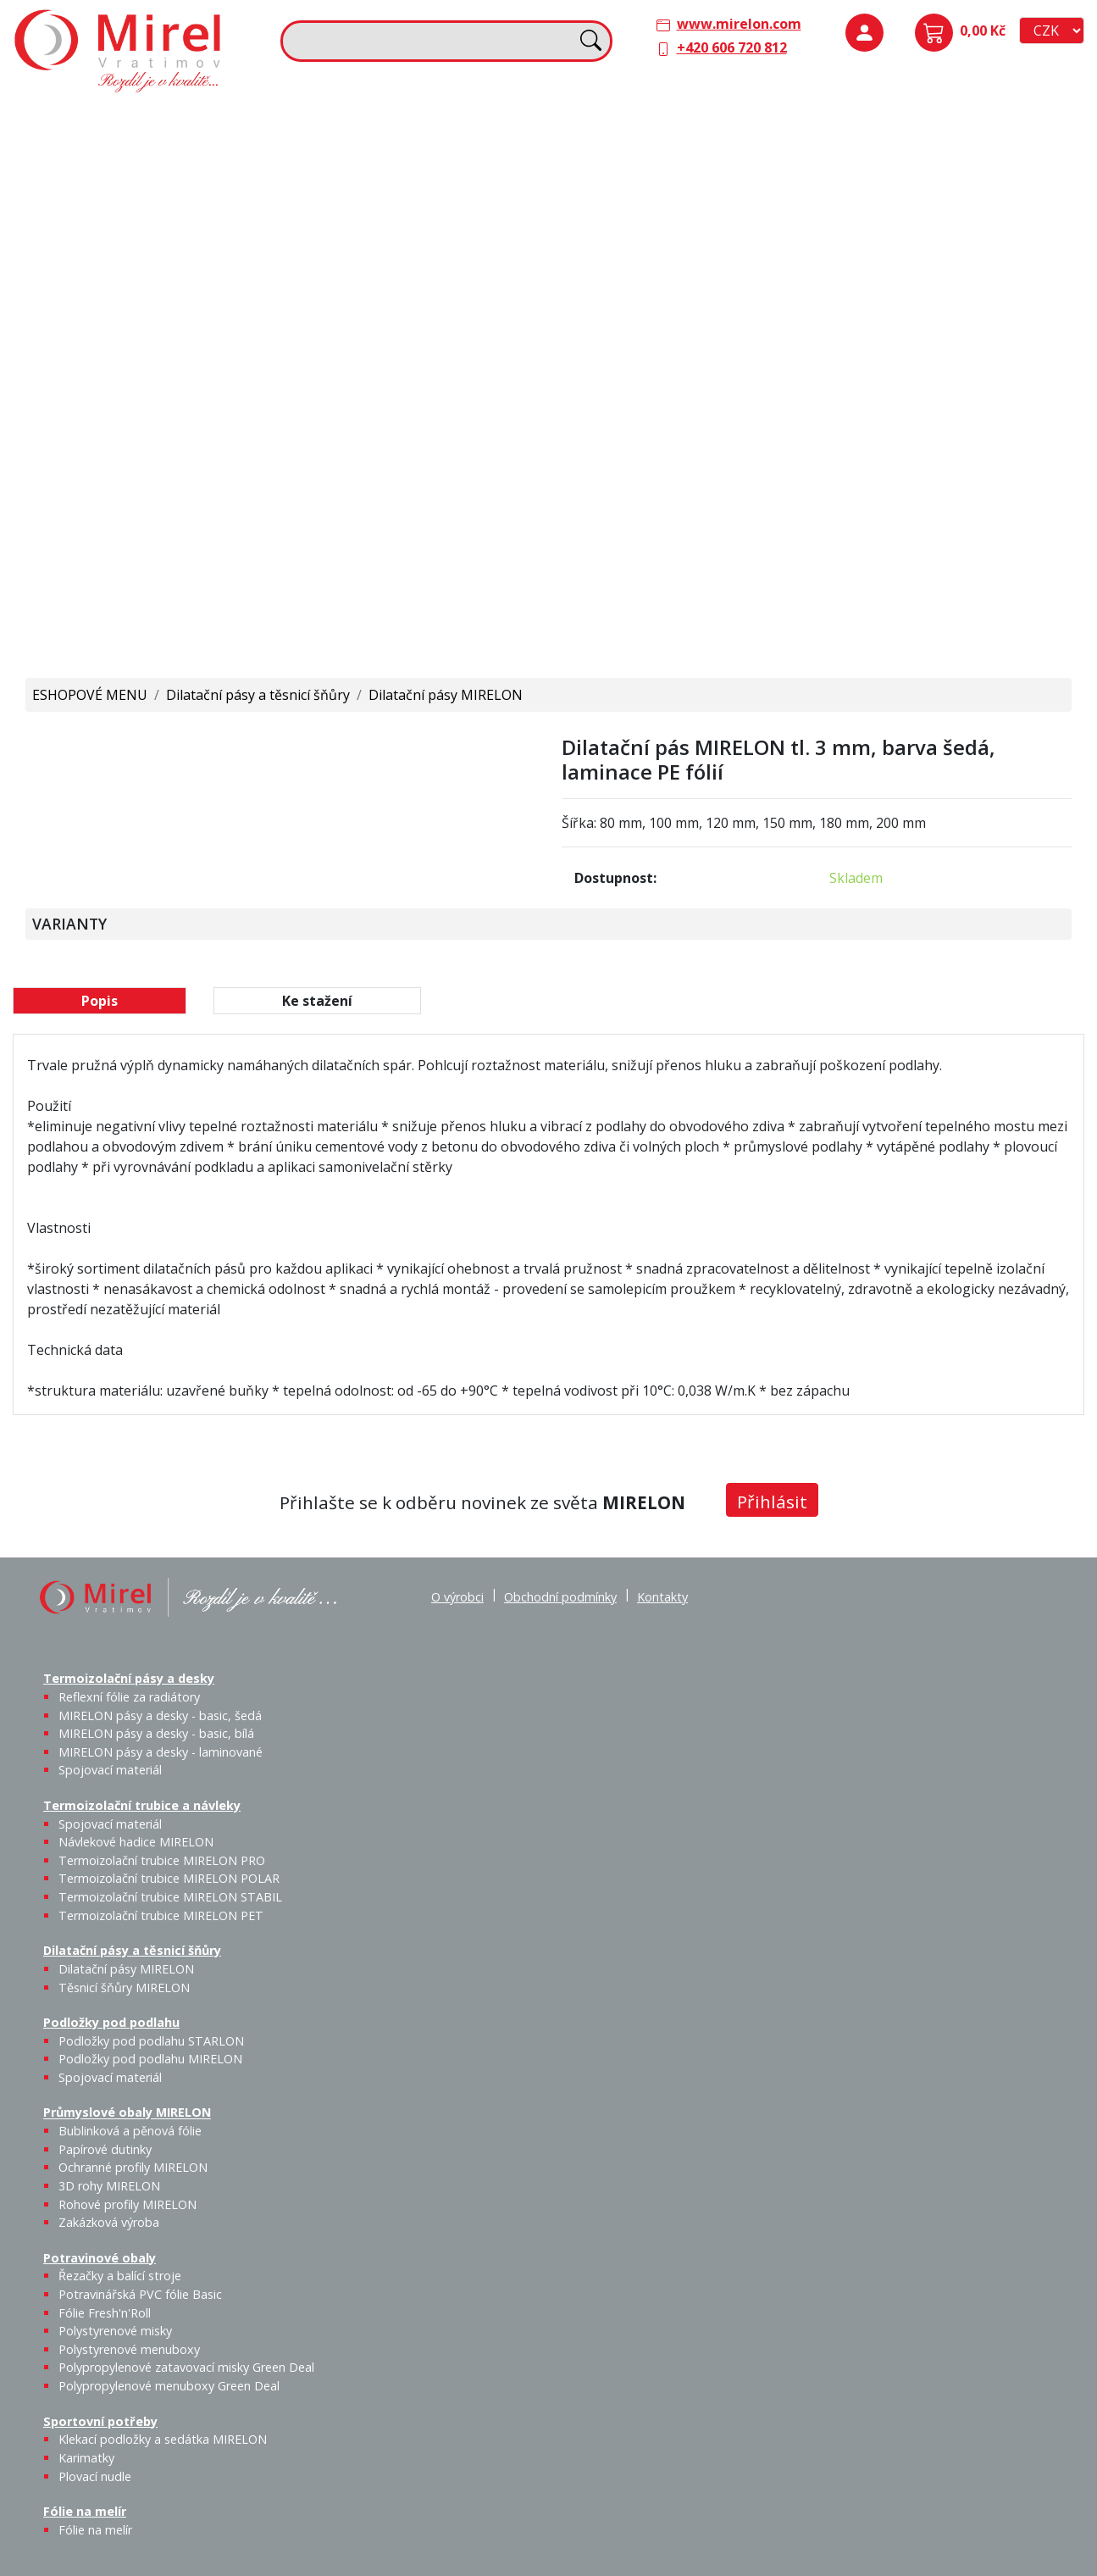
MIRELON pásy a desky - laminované (160, 1752)
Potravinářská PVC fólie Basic (140, 2294)
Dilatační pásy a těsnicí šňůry (653, 120)
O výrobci (457, 1597)
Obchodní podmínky (560, 1597)
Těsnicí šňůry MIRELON (688, 165)
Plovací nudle (469, 439)
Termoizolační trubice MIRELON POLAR (169, 1878)
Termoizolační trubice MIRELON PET (437, 264)
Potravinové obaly (81, 405)
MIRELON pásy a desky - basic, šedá (153, 196)
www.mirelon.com (739, 23)
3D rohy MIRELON (109, 2186)
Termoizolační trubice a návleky (393, 120)
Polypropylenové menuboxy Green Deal (121, 618)
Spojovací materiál (263, 264)
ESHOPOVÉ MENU (89, 695)
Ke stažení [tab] (317, 1000)
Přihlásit (772, 1501)
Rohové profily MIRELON (957, 352)
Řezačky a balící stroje (93, 460)
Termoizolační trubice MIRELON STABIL (170, 1897)
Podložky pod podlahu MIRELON (958, 175)
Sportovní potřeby (350, 405)
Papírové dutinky (957, 272)
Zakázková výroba (1019, 342)
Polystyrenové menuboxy (129, 2349)
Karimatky (427, 429)
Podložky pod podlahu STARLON (903, 175)
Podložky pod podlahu (901, 120)
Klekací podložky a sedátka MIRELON (162, 2439)
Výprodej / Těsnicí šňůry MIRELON (735, 251)
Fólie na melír (604, 405)
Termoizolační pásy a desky (111, 120)
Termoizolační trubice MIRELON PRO (161, 1860)
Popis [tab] (99, 1000)
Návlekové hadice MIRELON (425, 165)
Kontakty (662, 1597)
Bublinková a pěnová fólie (910, 293)
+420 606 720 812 (732, 47)
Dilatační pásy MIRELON (445, 695)
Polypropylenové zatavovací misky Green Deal (186, 2367)
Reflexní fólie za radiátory (129, 1697)
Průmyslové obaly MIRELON (920, 238)
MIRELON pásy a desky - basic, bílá (209, 196)
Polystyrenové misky (115, 2331)
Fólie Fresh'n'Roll (212, 439)
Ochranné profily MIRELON (1016, 283)
